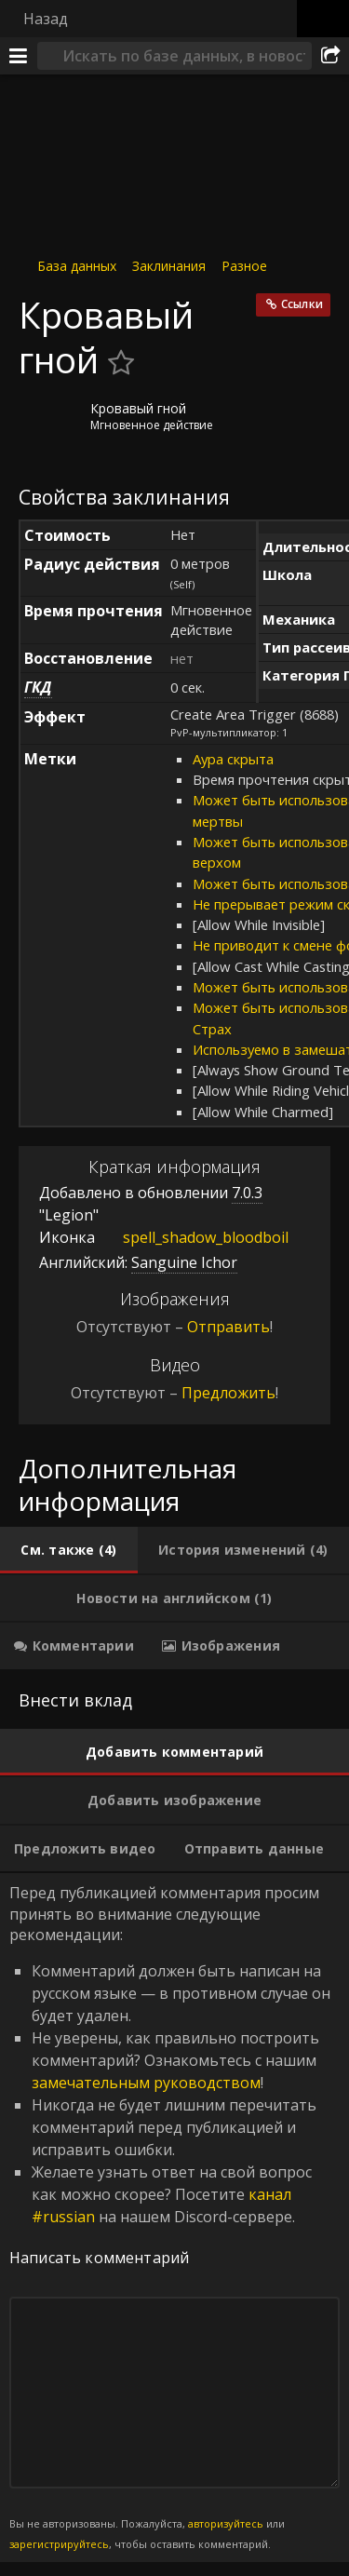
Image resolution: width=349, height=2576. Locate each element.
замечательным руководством (146, 2082)
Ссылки (302, 304)
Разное (244, 266)
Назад (45, 18)
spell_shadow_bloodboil (192, 1237)
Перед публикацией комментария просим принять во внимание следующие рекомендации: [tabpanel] (174, 2217)
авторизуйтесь (225, 2523)
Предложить (228, 1392)
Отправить (228, 1326)
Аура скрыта (233, 758)
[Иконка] (50, 423)
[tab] (69, 1550)
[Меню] (18, 55)
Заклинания (169, 266)
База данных (76, 266)
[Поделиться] (330, 55)
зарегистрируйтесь (59, 2544)
